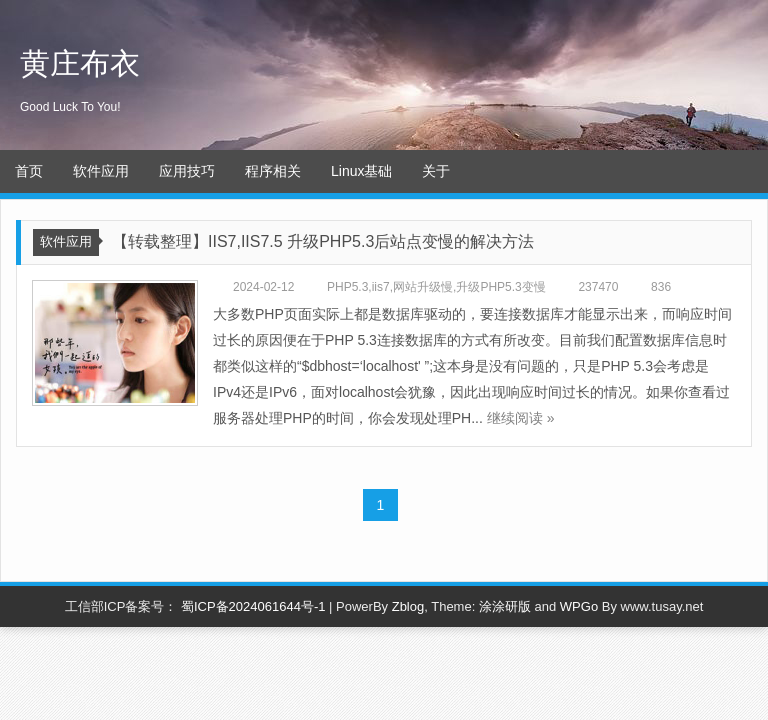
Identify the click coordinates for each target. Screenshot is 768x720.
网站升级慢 (423, 287)
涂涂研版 (505, 606)
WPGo (579, 606)
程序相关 (273, 171)
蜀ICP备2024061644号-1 (253, 606)
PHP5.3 (347, 287)
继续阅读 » (521, 418)
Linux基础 (361, 171)
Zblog (408, 606)
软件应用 (101, 171)
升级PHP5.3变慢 (500, 287)
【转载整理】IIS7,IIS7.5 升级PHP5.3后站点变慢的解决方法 (323, 241)
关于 (436, 171)
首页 (29, 171)
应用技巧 (187, 171)
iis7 (381, 287)
